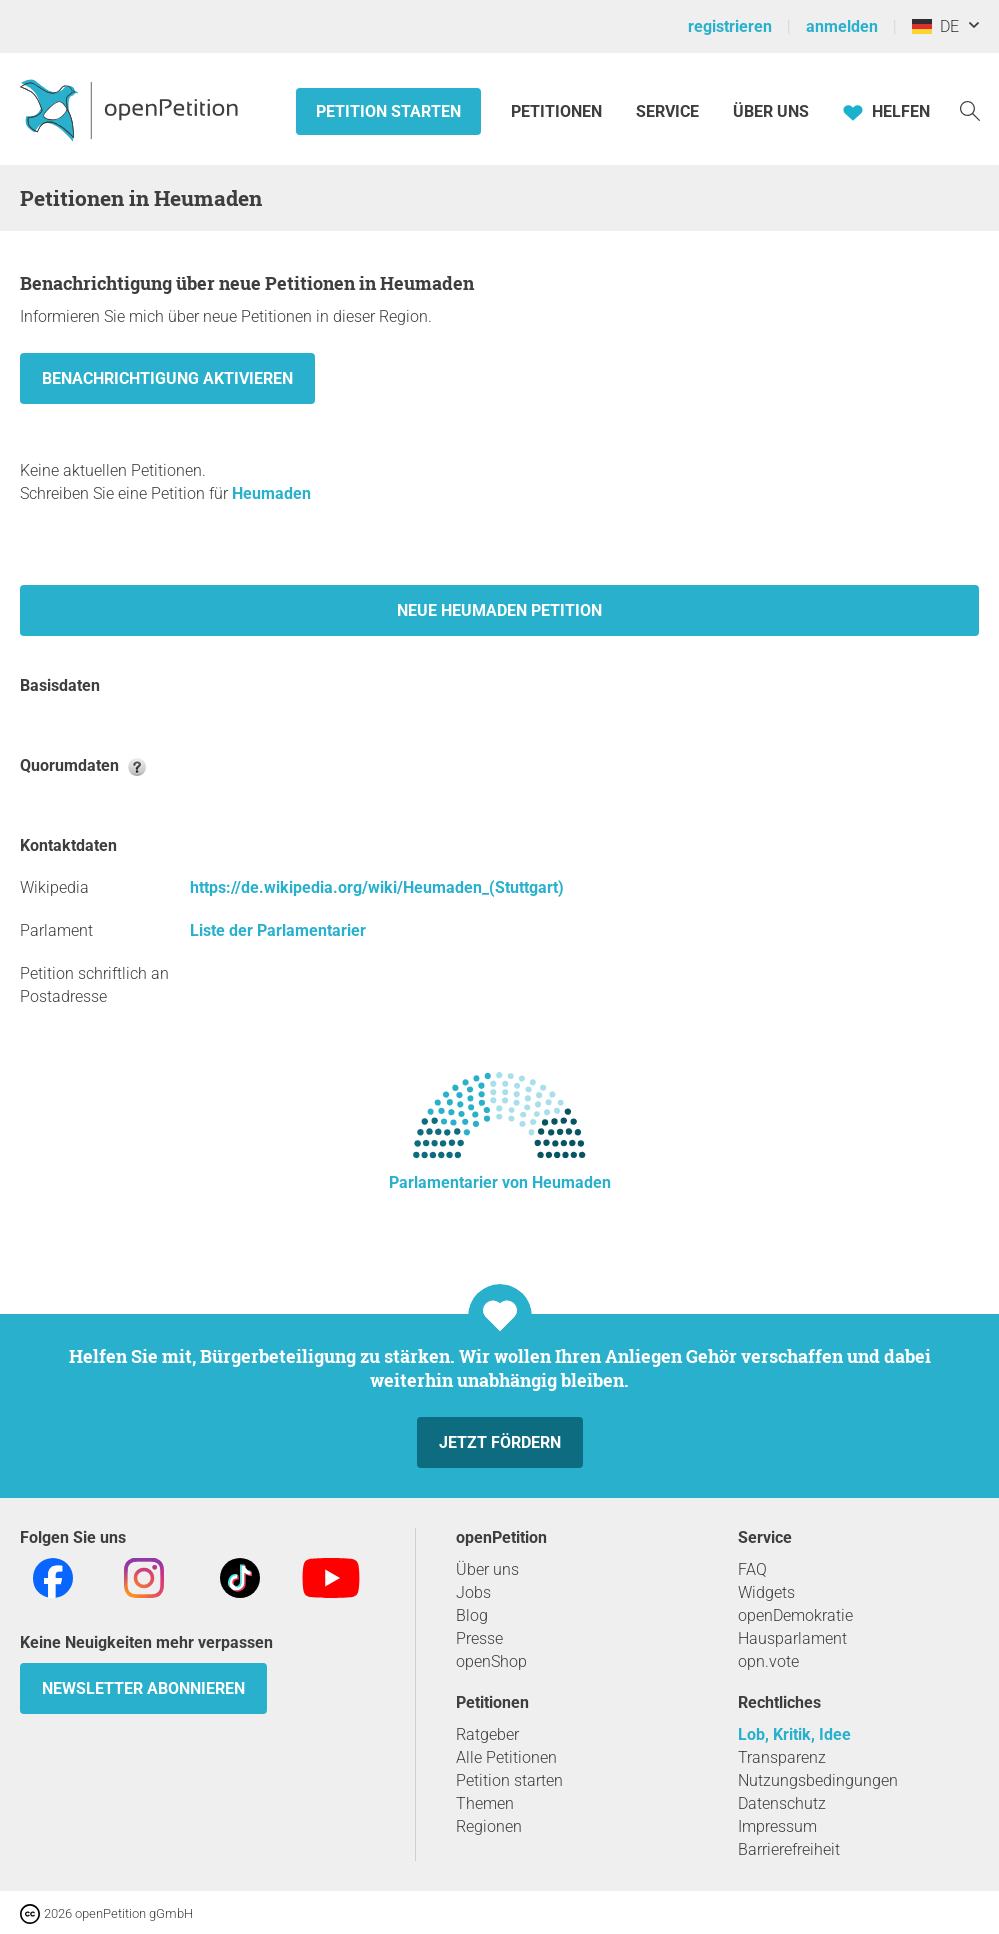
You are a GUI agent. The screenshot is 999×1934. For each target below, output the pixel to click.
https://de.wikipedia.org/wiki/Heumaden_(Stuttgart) (377, 887)
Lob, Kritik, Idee (794, 1734)
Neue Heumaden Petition (499, 610)
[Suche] (970, 109)
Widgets (766, 1592)
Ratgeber (487, 1734)
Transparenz (782, 1757)
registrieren (730, 26)
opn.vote (768, 1661)
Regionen (489, 1826)
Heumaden (271, 493)
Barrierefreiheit (789, 1849)
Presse (479, 1638)
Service (667, 111)
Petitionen (558, 111)
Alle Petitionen (506, 1757)
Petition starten (388, 111)
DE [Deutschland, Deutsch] (935, 26)
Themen (485, 1803)
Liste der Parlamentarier (278, 930)
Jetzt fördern (500, 1442)
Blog (472, 1615)
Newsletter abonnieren (143, 1688)
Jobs (473, 1592)
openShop (491, 1661)
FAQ (752, 1569)
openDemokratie (795, 1615)
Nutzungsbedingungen (818, 1780)
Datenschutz (782, 1803)
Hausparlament (792, 1638)
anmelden (842, 26)
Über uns (487, 1569)
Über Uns (771, 111)
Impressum (777, 1826)
